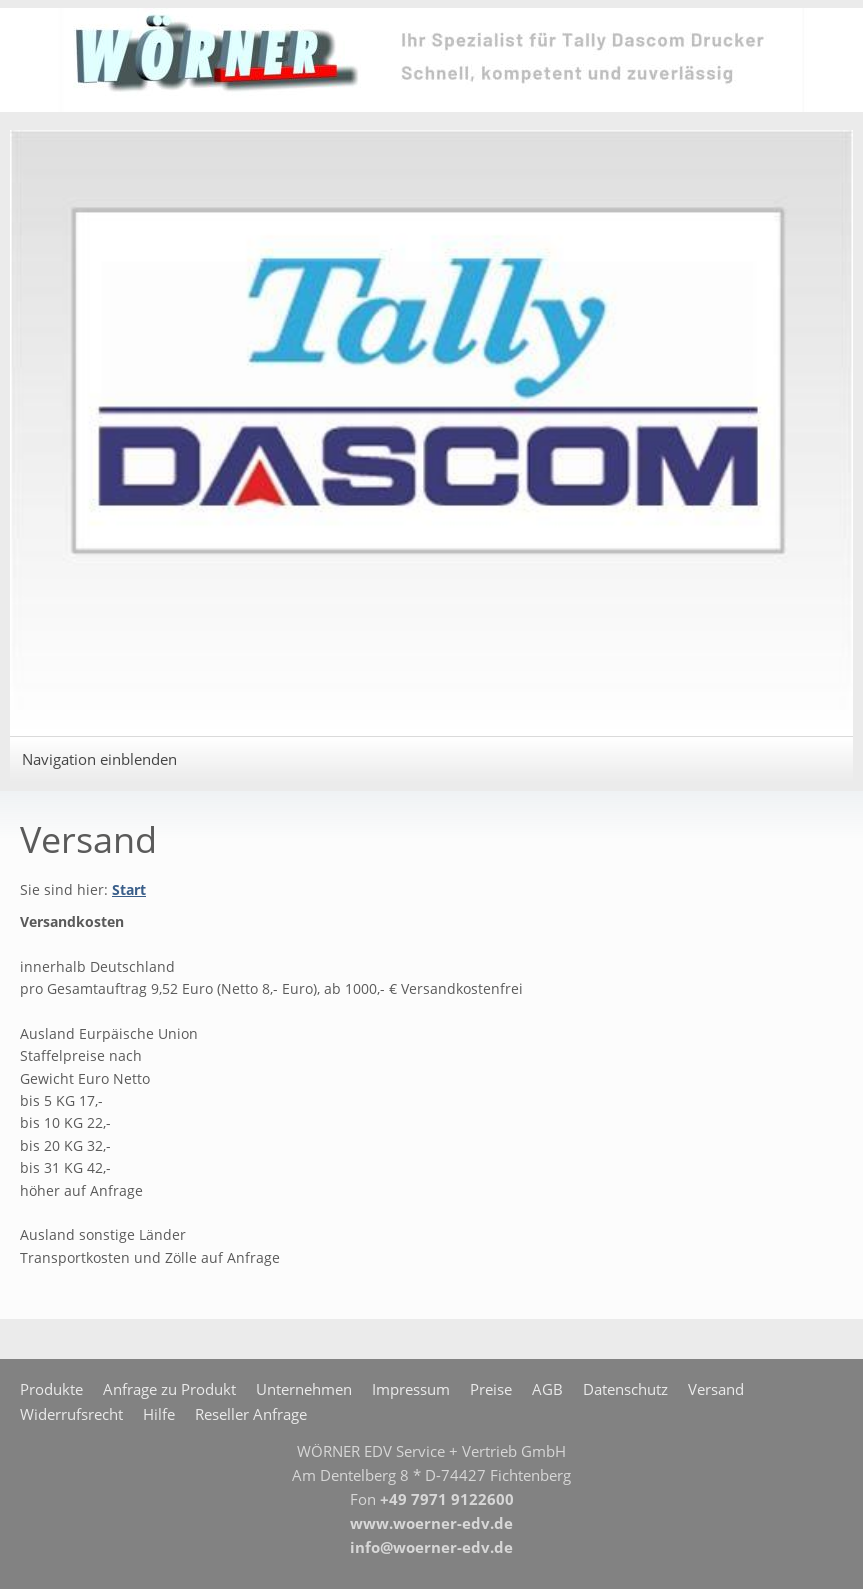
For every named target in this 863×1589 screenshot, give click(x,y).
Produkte (51, 1389)
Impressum (411, 1389)
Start (129, 889)
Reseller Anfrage (251, 1414)
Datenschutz (625, 1389)
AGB (547, 1389)
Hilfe (159, 1414)
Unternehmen (304, 1389)
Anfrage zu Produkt (169, 1389)
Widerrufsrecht (71, 1414)
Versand (716, 1389)
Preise (491, 1389)
